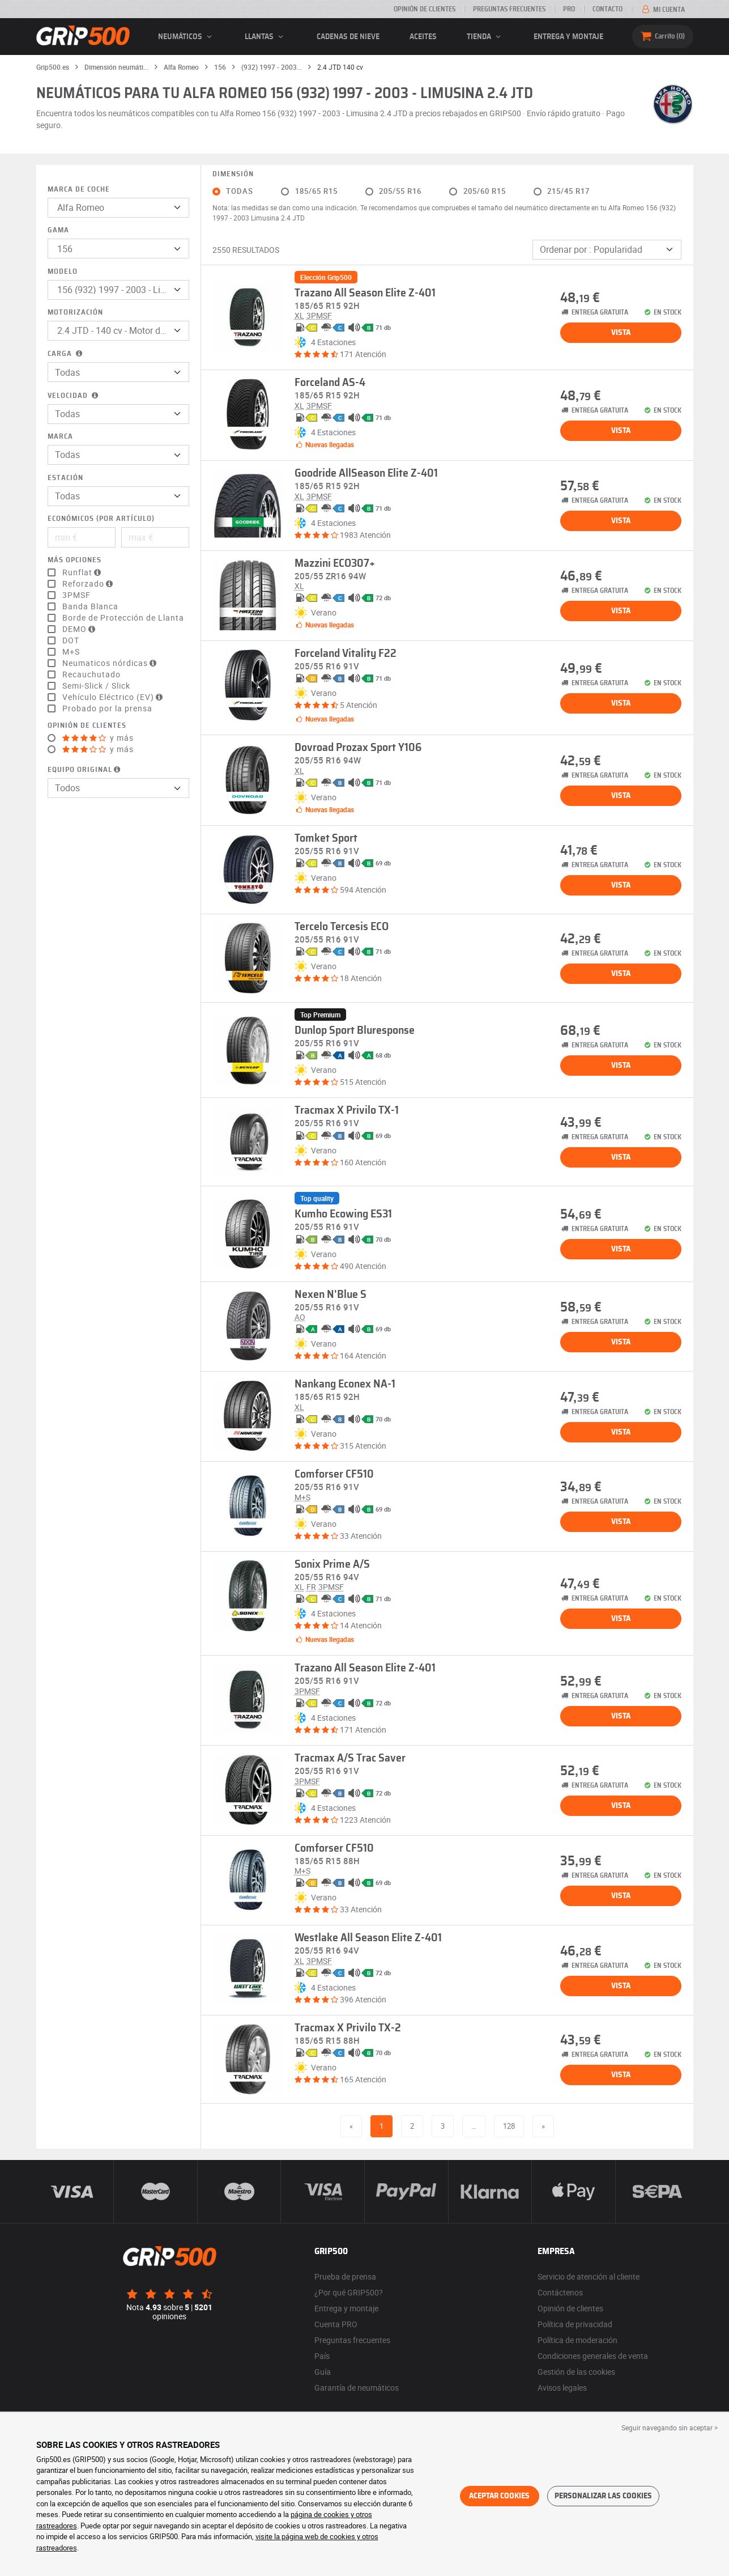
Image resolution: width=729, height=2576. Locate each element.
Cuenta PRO (335, 2324)
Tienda (485, 37)
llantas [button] (266, 37)
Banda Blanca (90, 606)
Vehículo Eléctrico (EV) (113, 697)
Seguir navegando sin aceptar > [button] (669, 2427)
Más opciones (74, 560)
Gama (58, 230)
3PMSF (76, 595)
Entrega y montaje (568, 37)
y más (98, 738)
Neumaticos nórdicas (110, 663)
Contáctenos (560, 2292)
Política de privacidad (575, 2324)
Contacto (607, 9)
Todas (239, 191)
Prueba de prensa (345, 2276)
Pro (569, 9)
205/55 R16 (400, 191)
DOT (70, 640)
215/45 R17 (568, 191)
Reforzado (89, 584)
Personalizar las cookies (603, 2496)
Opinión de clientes (424, 9)
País (322, 2355)
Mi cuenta (662, 10)
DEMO (80, 629)
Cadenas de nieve (348, 37)
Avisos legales (562, 2387)
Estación (65, 478)
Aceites (423, 37)
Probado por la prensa (107, 708)
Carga (66, 354)
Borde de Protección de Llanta (123, 618)
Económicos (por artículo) (101, 519)
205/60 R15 (484, 191)
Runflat (83, 572)
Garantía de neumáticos (356, 2387)
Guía (322, 2371)
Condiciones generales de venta (593, 2355)
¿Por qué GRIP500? (348, 2292)
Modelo (63, 271)
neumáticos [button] (186, 37)
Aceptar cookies (499, 2496)
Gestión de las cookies (576, 2371)
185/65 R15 (316, 191)
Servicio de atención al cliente (589, 2276)
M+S (71, 652)
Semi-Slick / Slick (96, 686)
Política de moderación (577, 2340)
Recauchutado (91, 674)
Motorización (75, 312)
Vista (620, 333)
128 (509, 2126)
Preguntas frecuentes (509, 9)
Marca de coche (79, 189)
